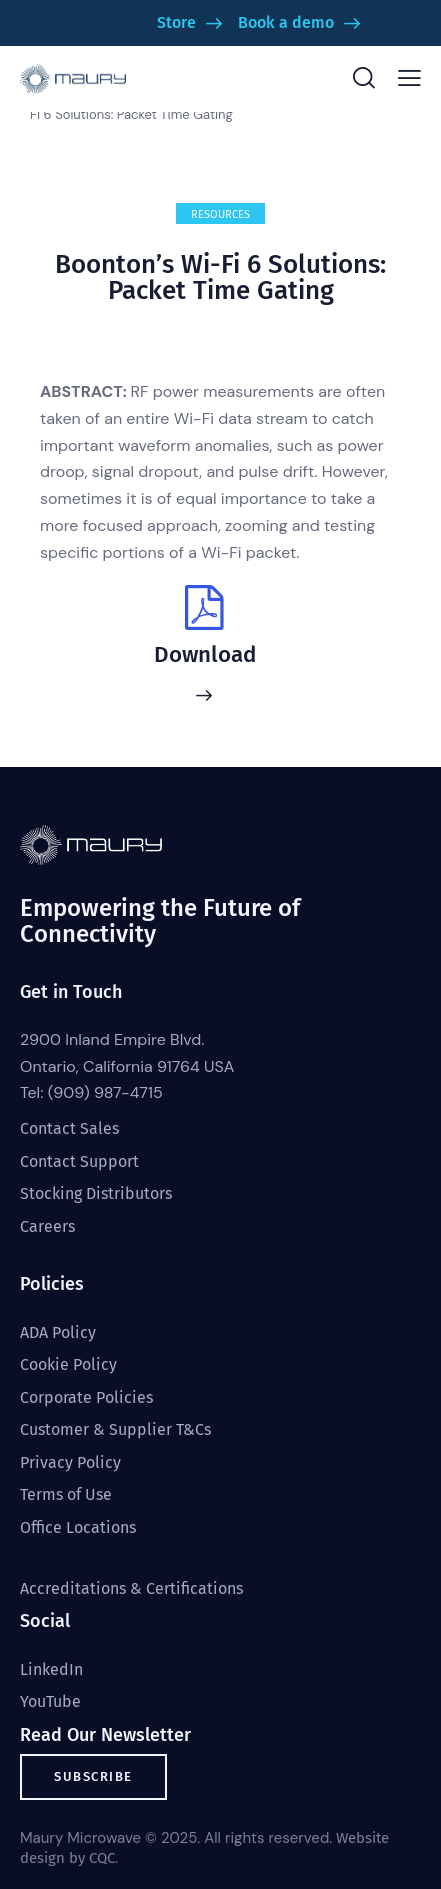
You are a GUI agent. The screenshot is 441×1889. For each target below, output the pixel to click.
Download (205, 655)
